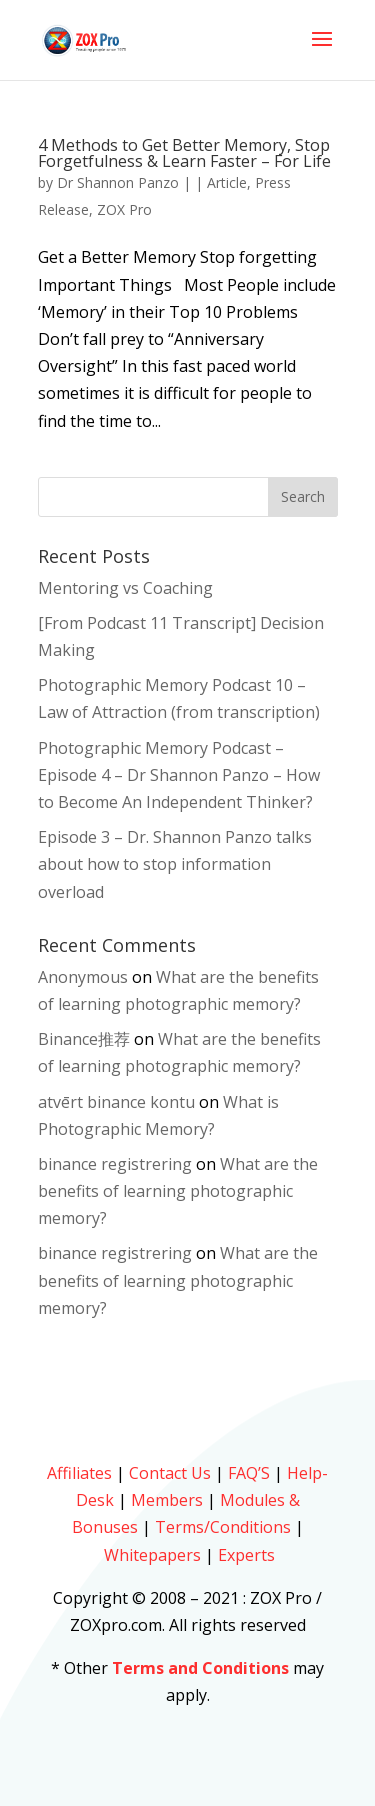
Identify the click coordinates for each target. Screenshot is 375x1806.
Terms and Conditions (200, 1668)
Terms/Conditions (223, 1527)
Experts (246, 1555)
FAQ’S (249, 1473)
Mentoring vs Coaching (125, 588)
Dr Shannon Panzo (118, 182)
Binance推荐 (84, 1039)
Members (167, 1500)
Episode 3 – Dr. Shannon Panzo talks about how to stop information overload (175, 864)
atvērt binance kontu (116, 1102)
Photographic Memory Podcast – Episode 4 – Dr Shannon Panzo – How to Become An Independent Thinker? (179, 775)
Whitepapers (152, 1555)
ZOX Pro (124, 209)
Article (227, 182)
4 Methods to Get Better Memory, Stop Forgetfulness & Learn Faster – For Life (184, 153)
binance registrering (115, 1164)
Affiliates (79, 1473)
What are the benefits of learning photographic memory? (178, 1191)
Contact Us (170, 1473)
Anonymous (83, 977)
